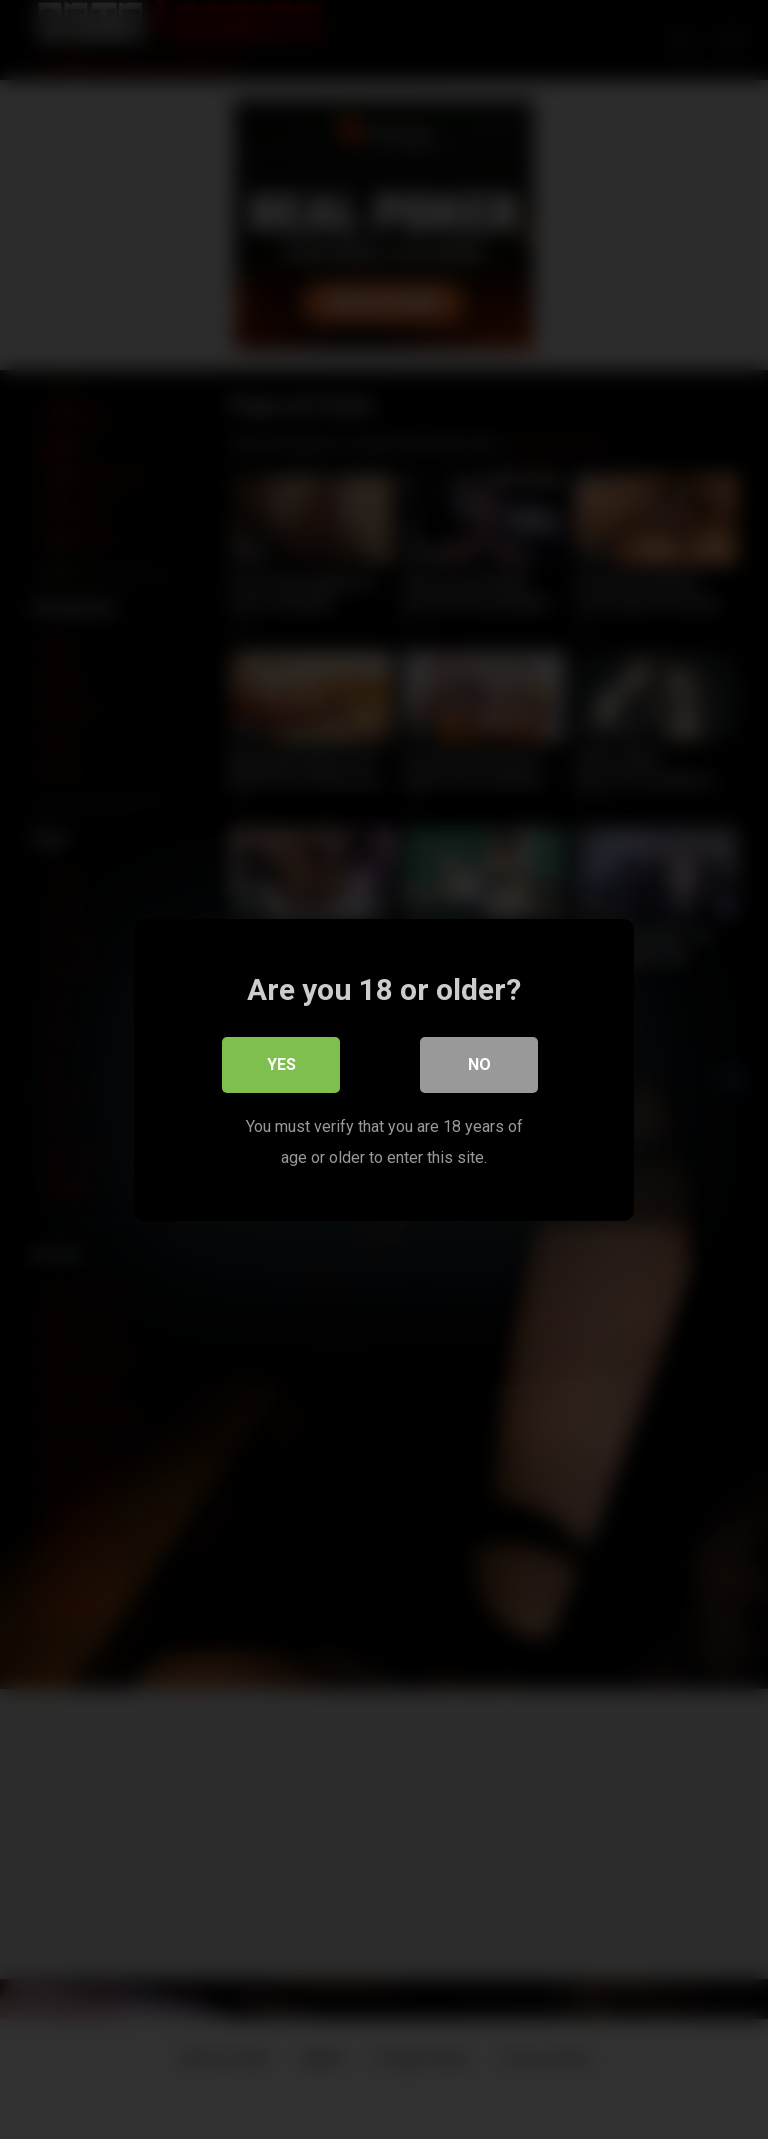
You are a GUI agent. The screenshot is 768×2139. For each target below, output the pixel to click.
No (479, 1064)
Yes (281, 1064)
